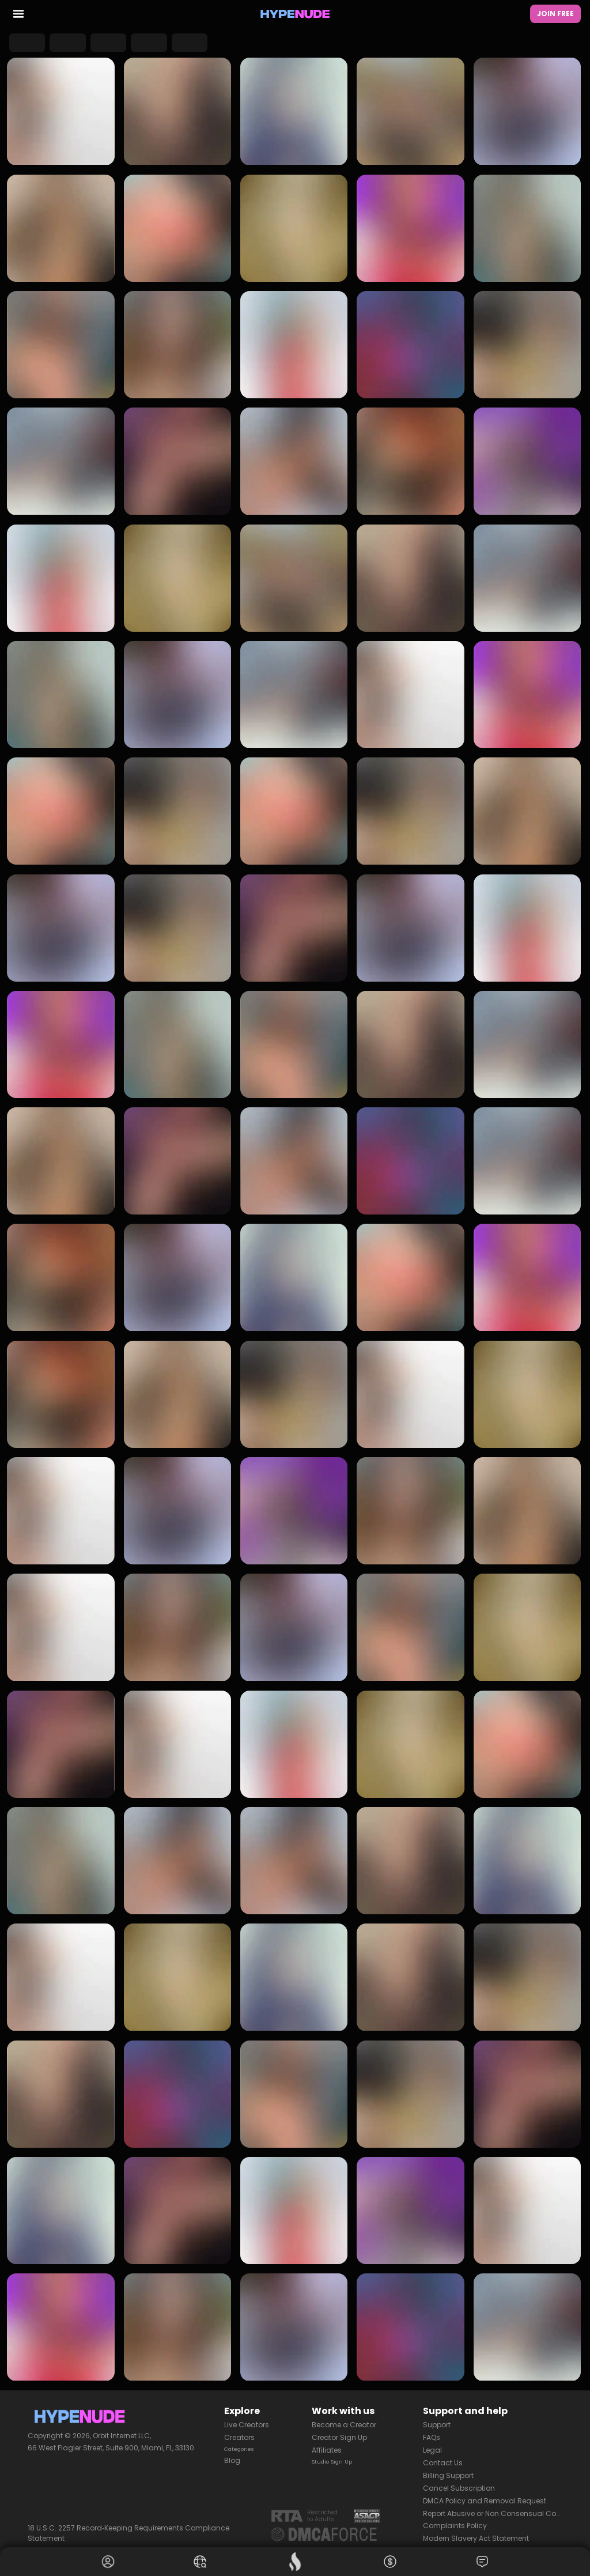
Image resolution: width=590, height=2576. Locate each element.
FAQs (431, 2432)
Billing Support (448, 2470)
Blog (232, 2457)
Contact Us (443, 2457)
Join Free (555, 15)
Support (437, 2419)
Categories (243, 2444)
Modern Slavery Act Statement (476, 2532)
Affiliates (327, 2444)
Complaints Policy (455, 2520)
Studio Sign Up (338, 2457)
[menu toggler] (18, 16)
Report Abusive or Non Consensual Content (492, 2507)
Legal (432, 2444)
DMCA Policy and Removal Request (484, 2495)
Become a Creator (344, 2419)
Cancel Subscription (459, 2482)
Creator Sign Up (339, 2432)
